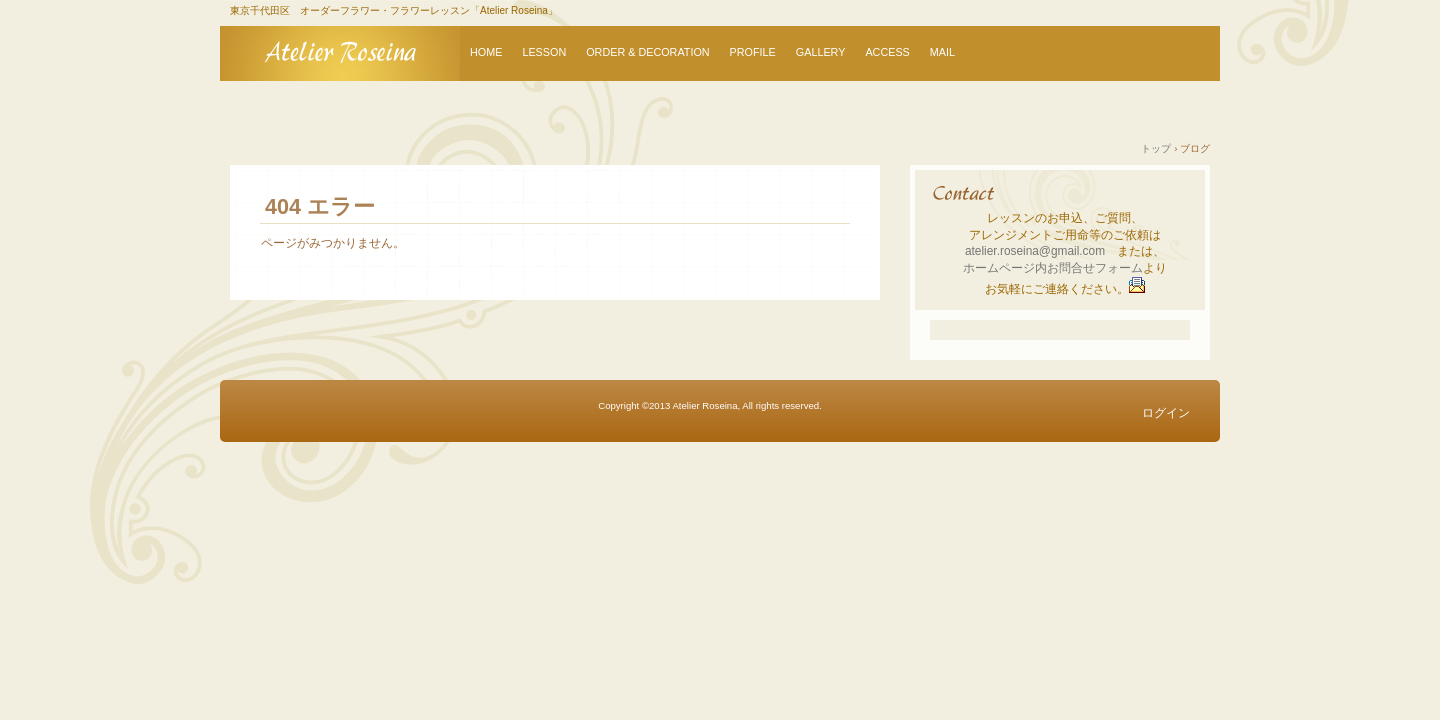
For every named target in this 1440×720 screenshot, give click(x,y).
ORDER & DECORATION (647, 52)
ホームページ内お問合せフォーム (1053, 268)
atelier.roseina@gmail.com (1035, 251)
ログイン (1166, 413)
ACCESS (887, 52)
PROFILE (753, 52)
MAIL (942, 52)
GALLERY (821, 52)
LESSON (544, 52)
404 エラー (320, 206)
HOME (486, 52)
